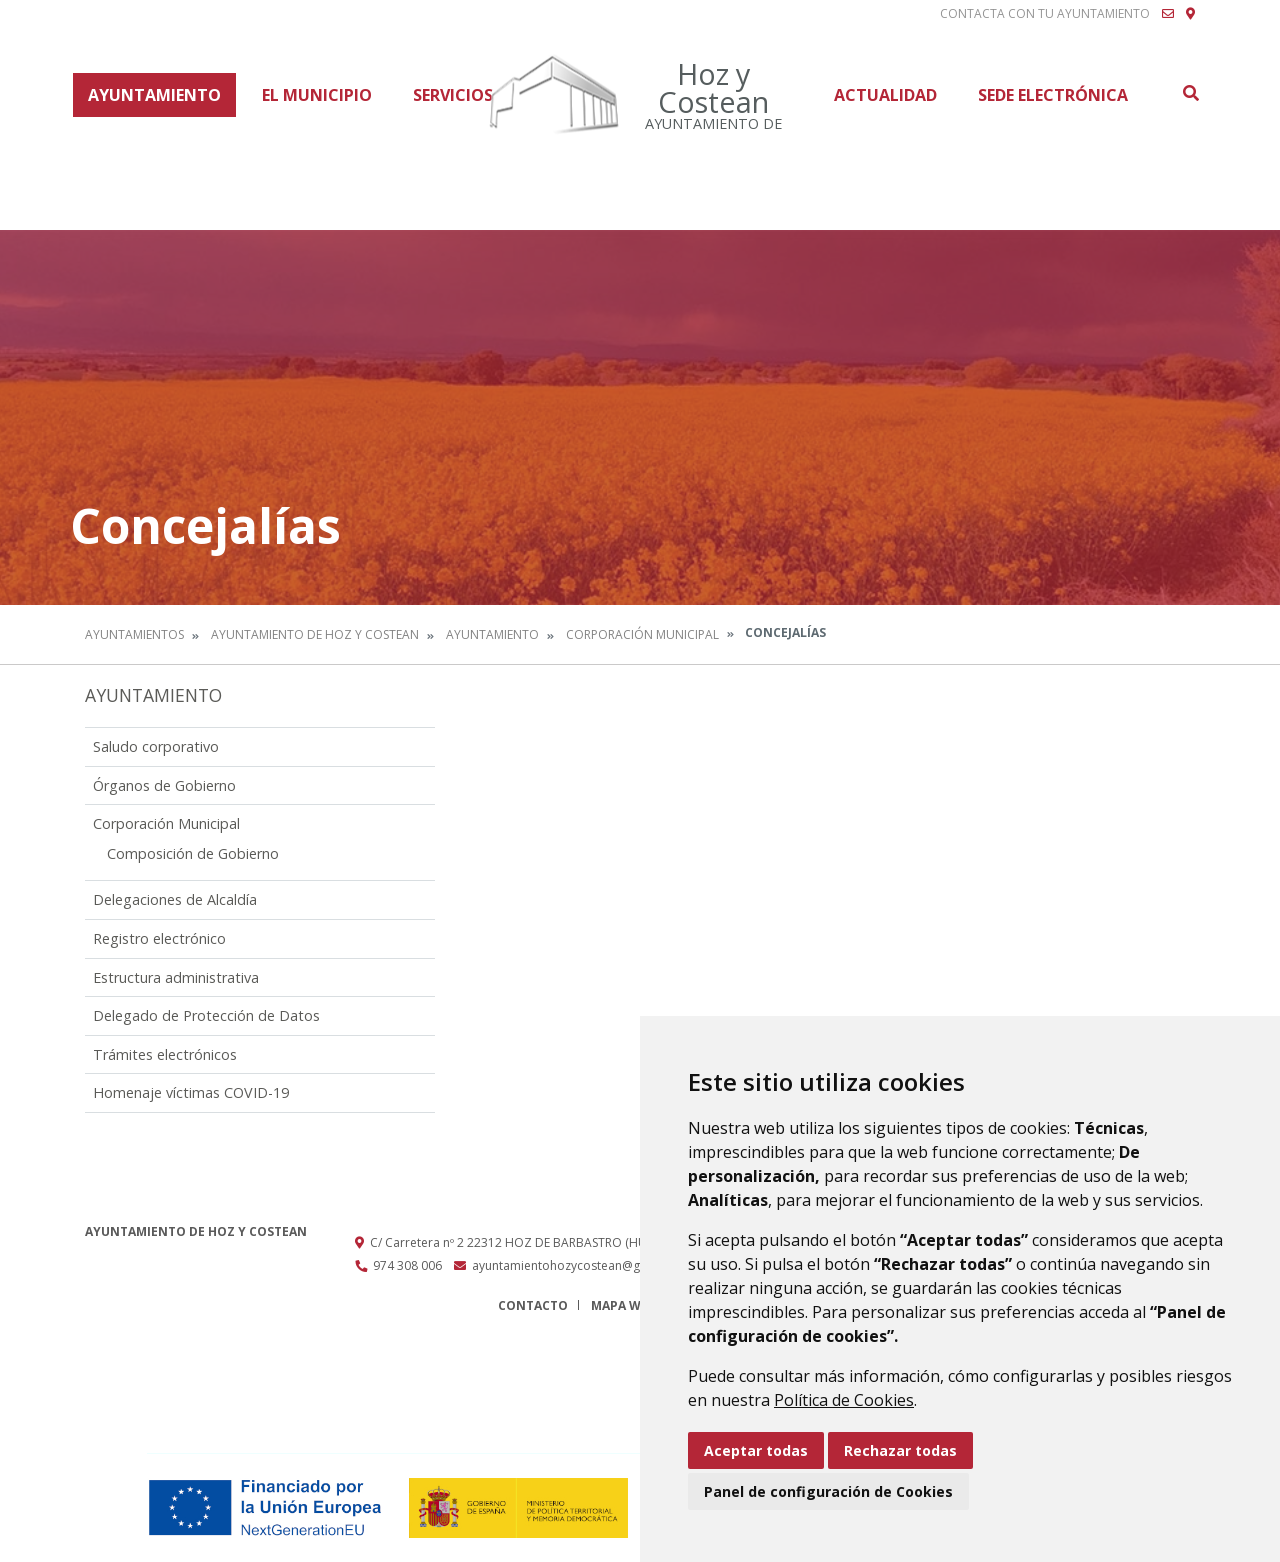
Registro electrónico (159, 938)
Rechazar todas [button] (900, 1450)
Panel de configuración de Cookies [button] (828, 1491)
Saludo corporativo (156, 746)
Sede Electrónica (1053, 95)
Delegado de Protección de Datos (206, 1015)
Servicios (453, 95)
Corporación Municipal (642, 634)
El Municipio (317, 95)
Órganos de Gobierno (164, 785)
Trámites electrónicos (165, 1054)
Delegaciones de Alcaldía (175, 899)
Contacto (533, 1305)
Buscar (1190, 93)
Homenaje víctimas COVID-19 (191, 1092)
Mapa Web (623, 1305)
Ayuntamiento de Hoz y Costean (315, 634)
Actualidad (885, 95)
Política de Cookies (844, 1400)
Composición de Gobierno (193, 853)
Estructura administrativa (176, 977)
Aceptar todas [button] (756, 1450)
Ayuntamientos (134, 634)
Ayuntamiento (154, 95)
